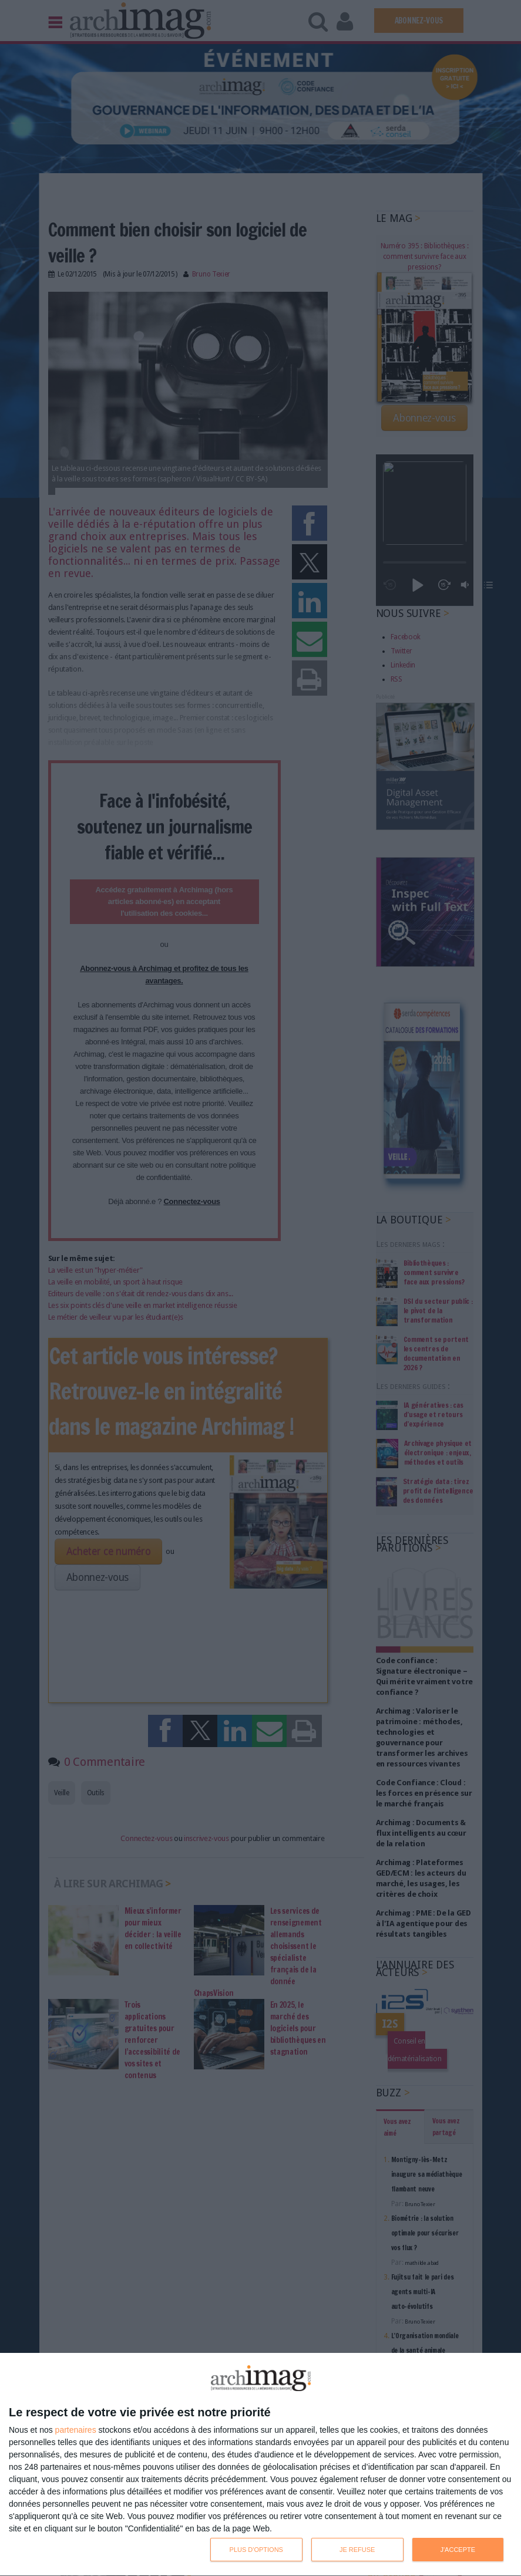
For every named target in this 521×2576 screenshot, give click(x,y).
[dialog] (260, 2465)
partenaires (75, 2430)
